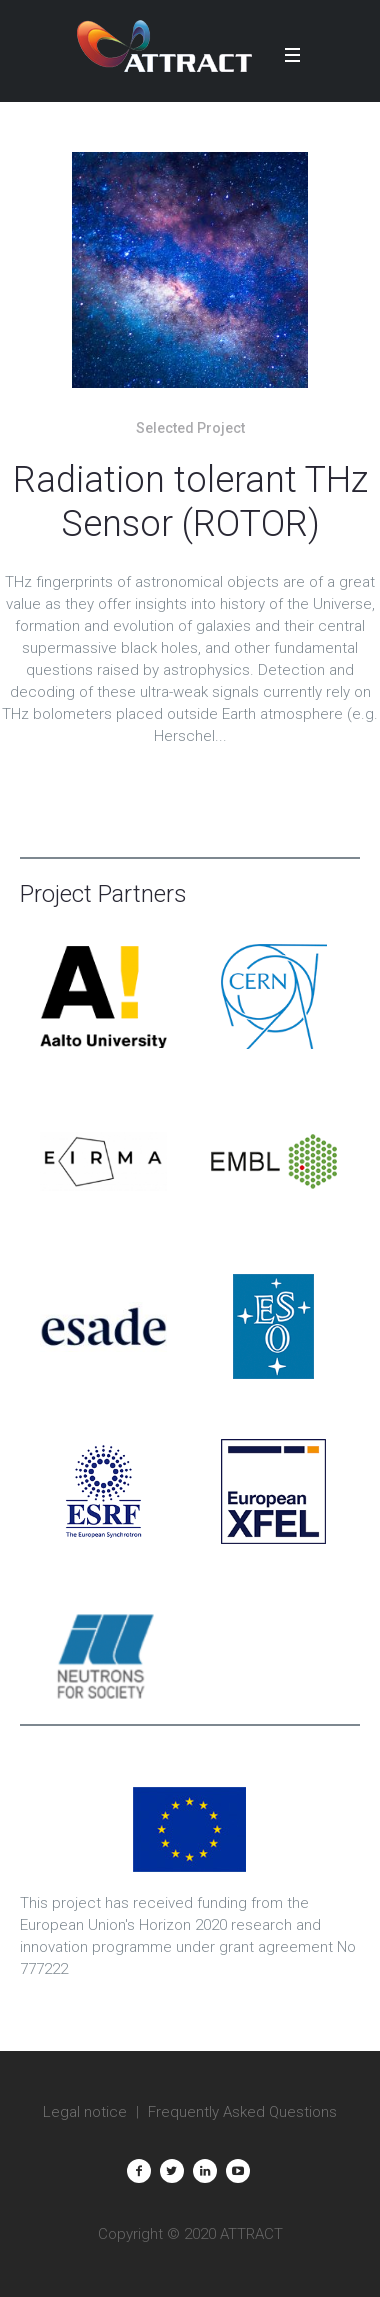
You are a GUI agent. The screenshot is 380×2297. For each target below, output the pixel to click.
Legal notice (85, 2112)
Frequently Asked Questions (242, 2112)
